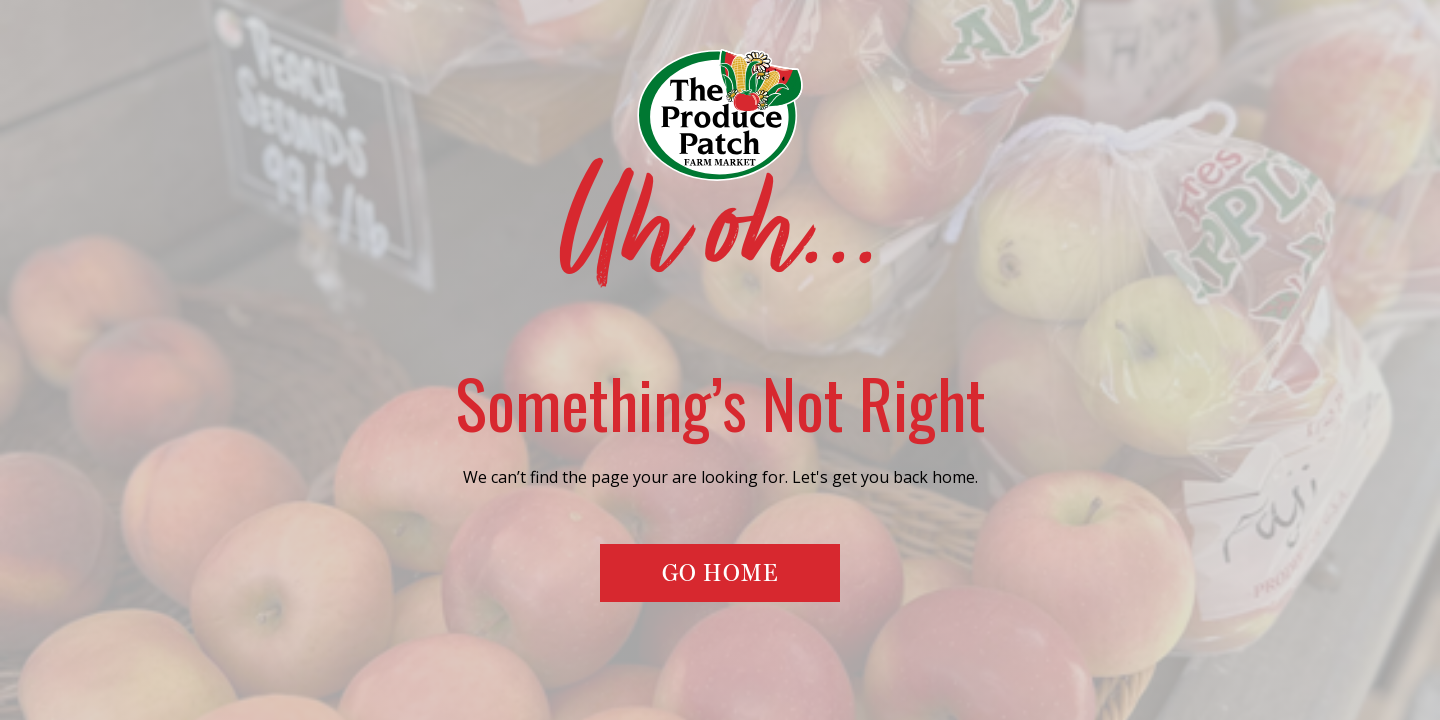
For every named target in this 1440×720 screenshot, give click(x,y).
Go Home (720, 572)
